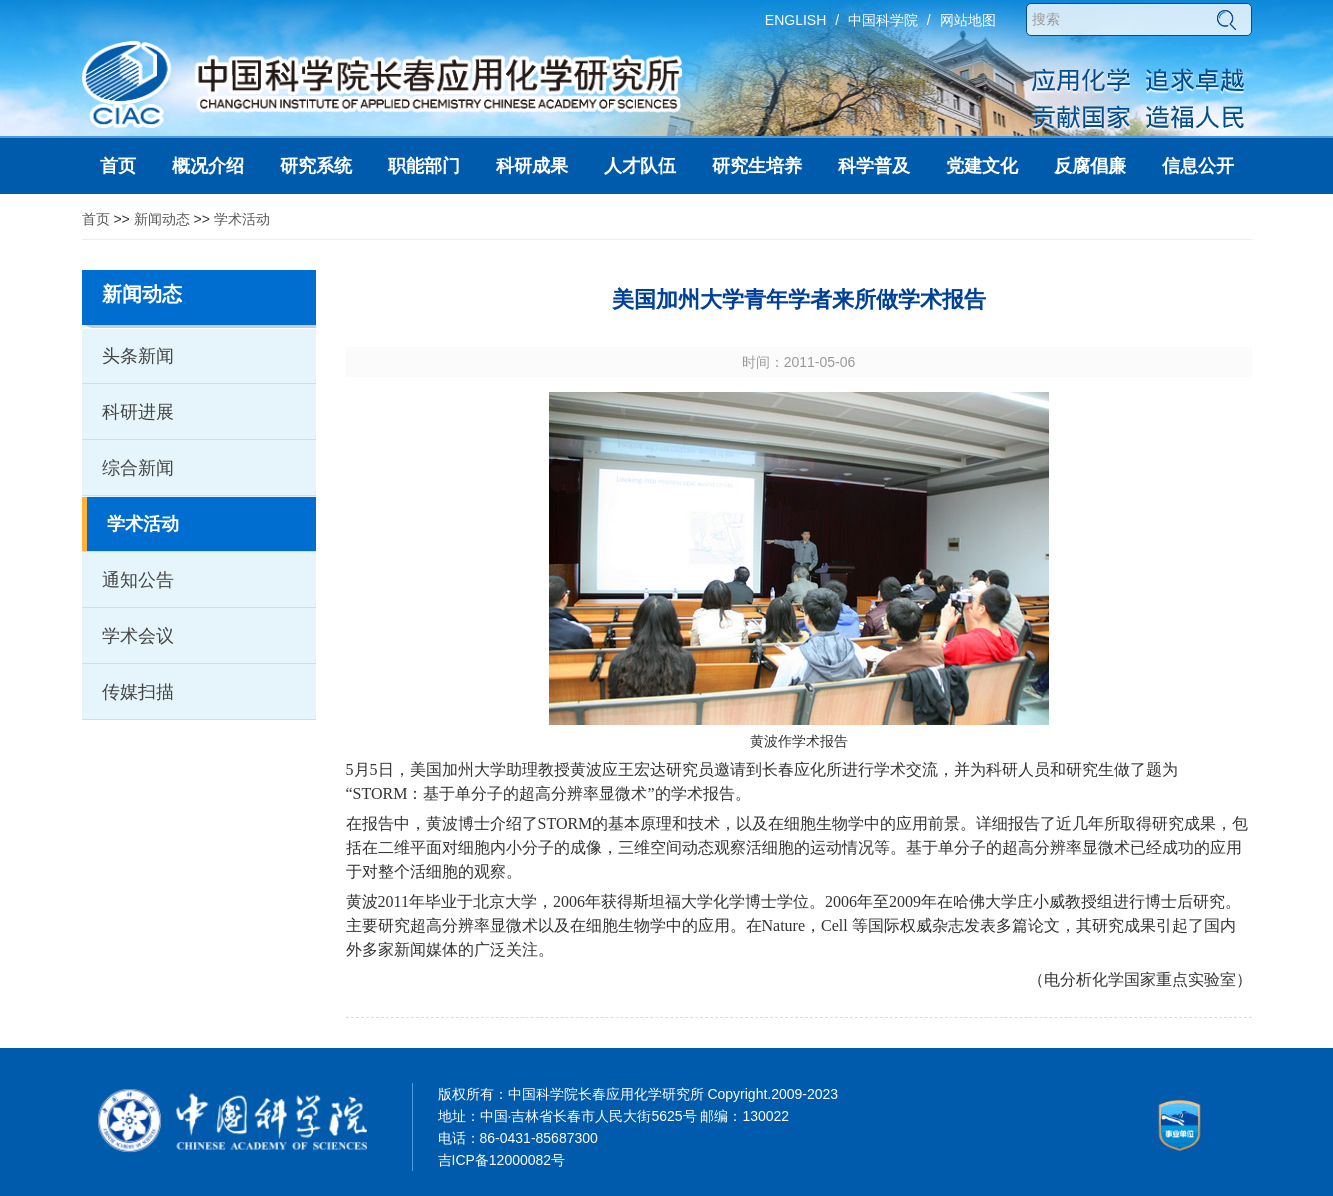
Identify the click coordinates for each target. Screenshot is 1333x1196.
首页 (96, 219)
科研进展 (138, 412)
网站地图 (968, 20)
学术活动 (242, 219)
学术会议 (138, 636)
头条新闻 (138, 356)
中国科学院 (883, 20)
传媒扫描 (138, 692)
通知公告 (138, 580)
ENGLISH (795, 20)
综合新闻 (138, 468)
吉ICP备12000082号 (502, 1160)
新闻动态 (162, 219)
